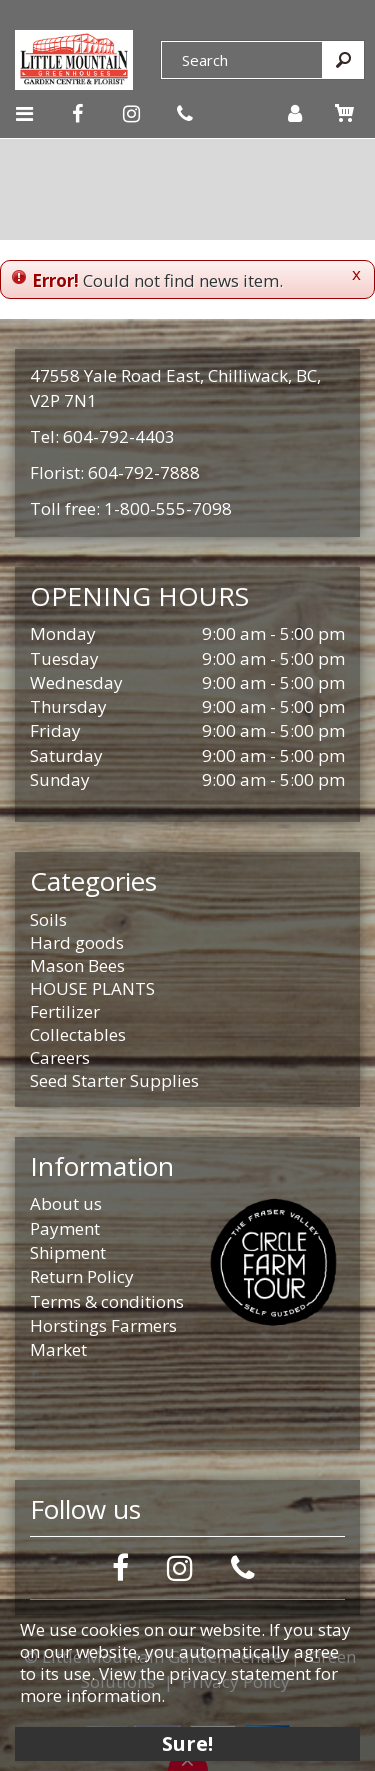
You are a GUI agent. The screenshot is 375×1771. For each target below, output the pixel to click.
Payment (65, 1228)
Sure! (187, 1743)
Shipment (68, 1252)
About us (66, 1203)
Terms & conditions (107, 1301)
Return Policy (82, 1276)
